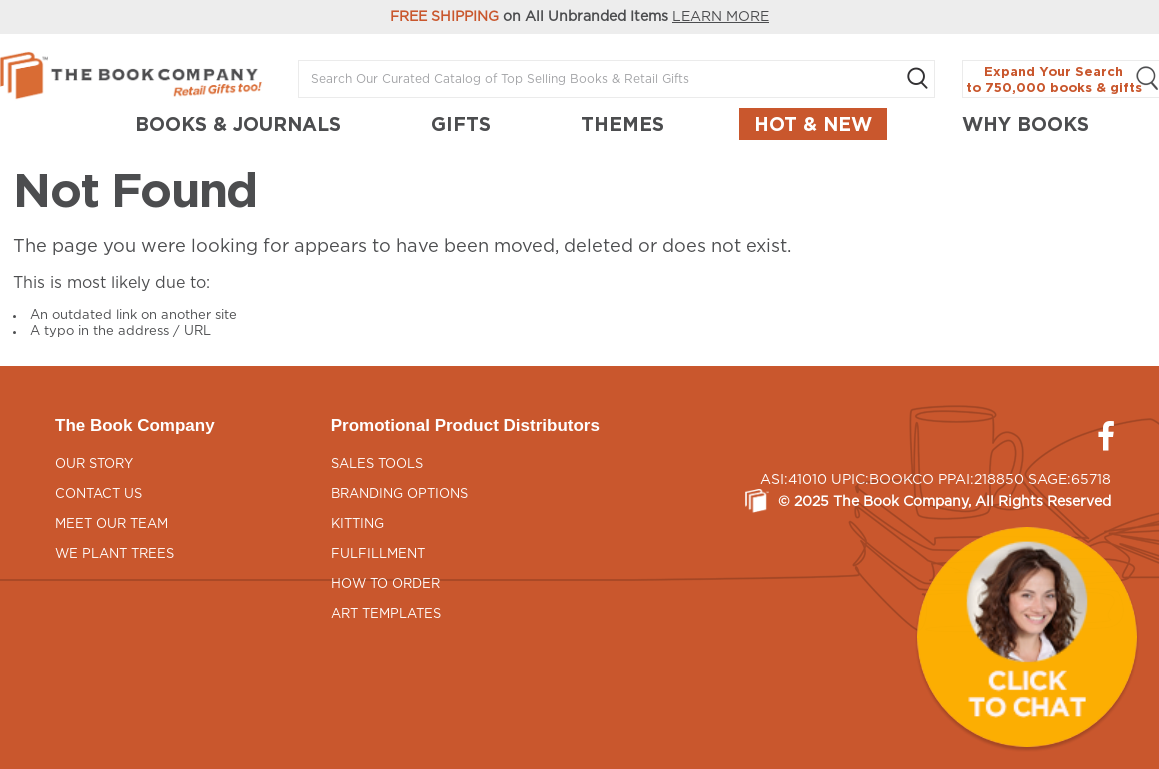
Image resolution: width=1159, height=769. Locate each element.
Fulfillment (378, 554)
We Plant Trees (114, 554)
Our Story (94, 464)
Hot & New (813, 124)
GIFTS (461, 124)
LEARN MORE (720, 17)
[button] (1027, 637)
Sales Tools (377, 464)
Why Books (1025, 124)
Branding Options (399, 494)
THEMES (622, 124)
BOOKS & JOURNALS (238, 124)
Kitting (357, 524)
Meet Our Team (111, 524)
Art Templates (386, 614)
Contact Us (98, 494)
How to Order (385, 584)
